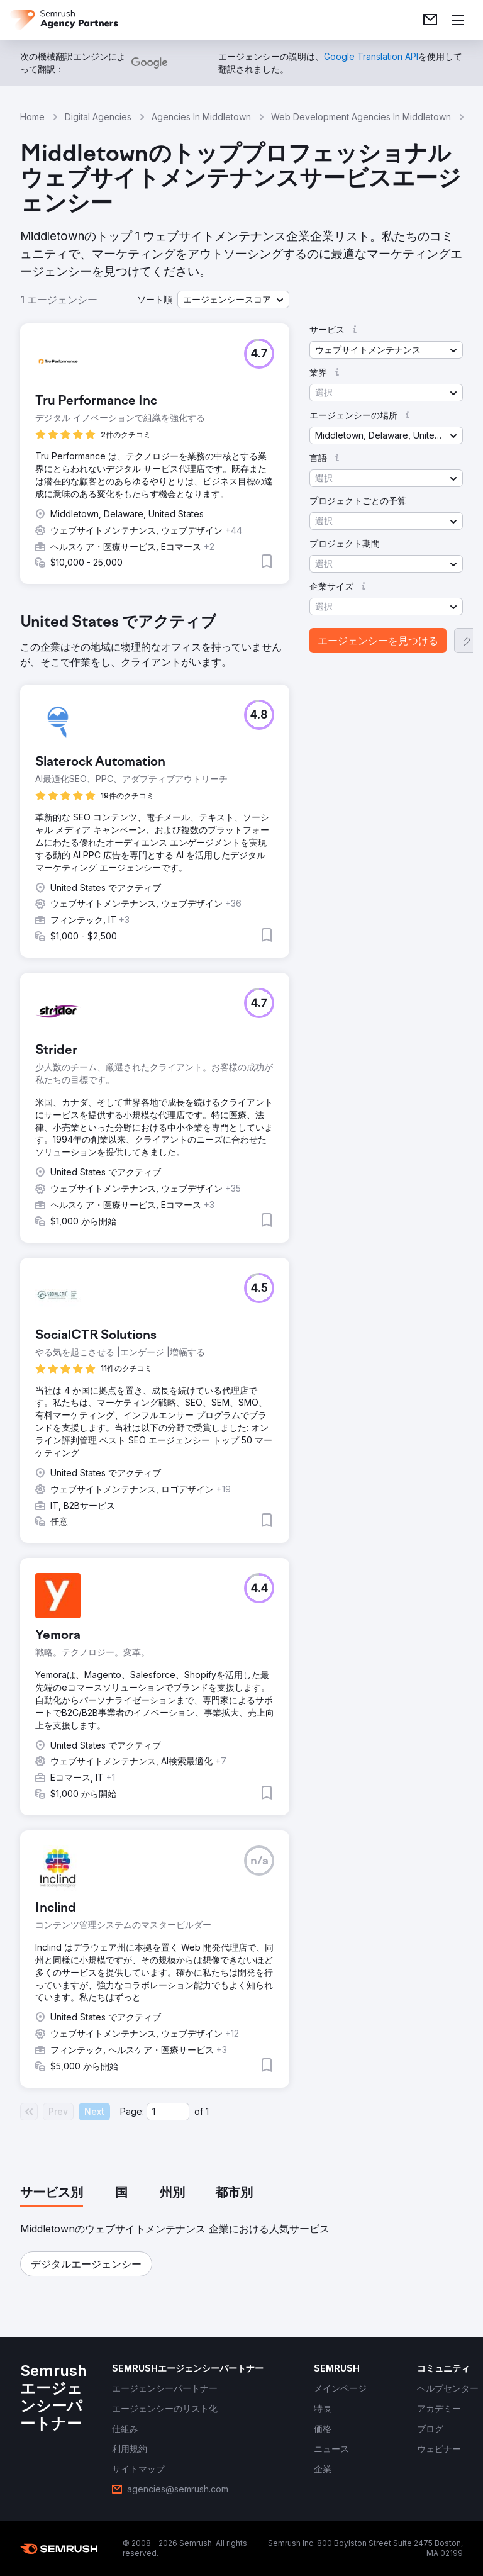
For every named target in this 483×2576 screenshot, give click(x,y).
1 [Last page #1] (207, 2111)
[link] (430, 20)
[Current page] (168, 2111)
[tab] (51, 2193)
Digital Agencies (98, 116)
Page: (132, 2111)
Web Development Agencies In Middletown (361, 116)
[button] (233, 299)
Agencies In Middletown (201, 116)
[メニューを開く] (458, 20)
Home (32, 116)
